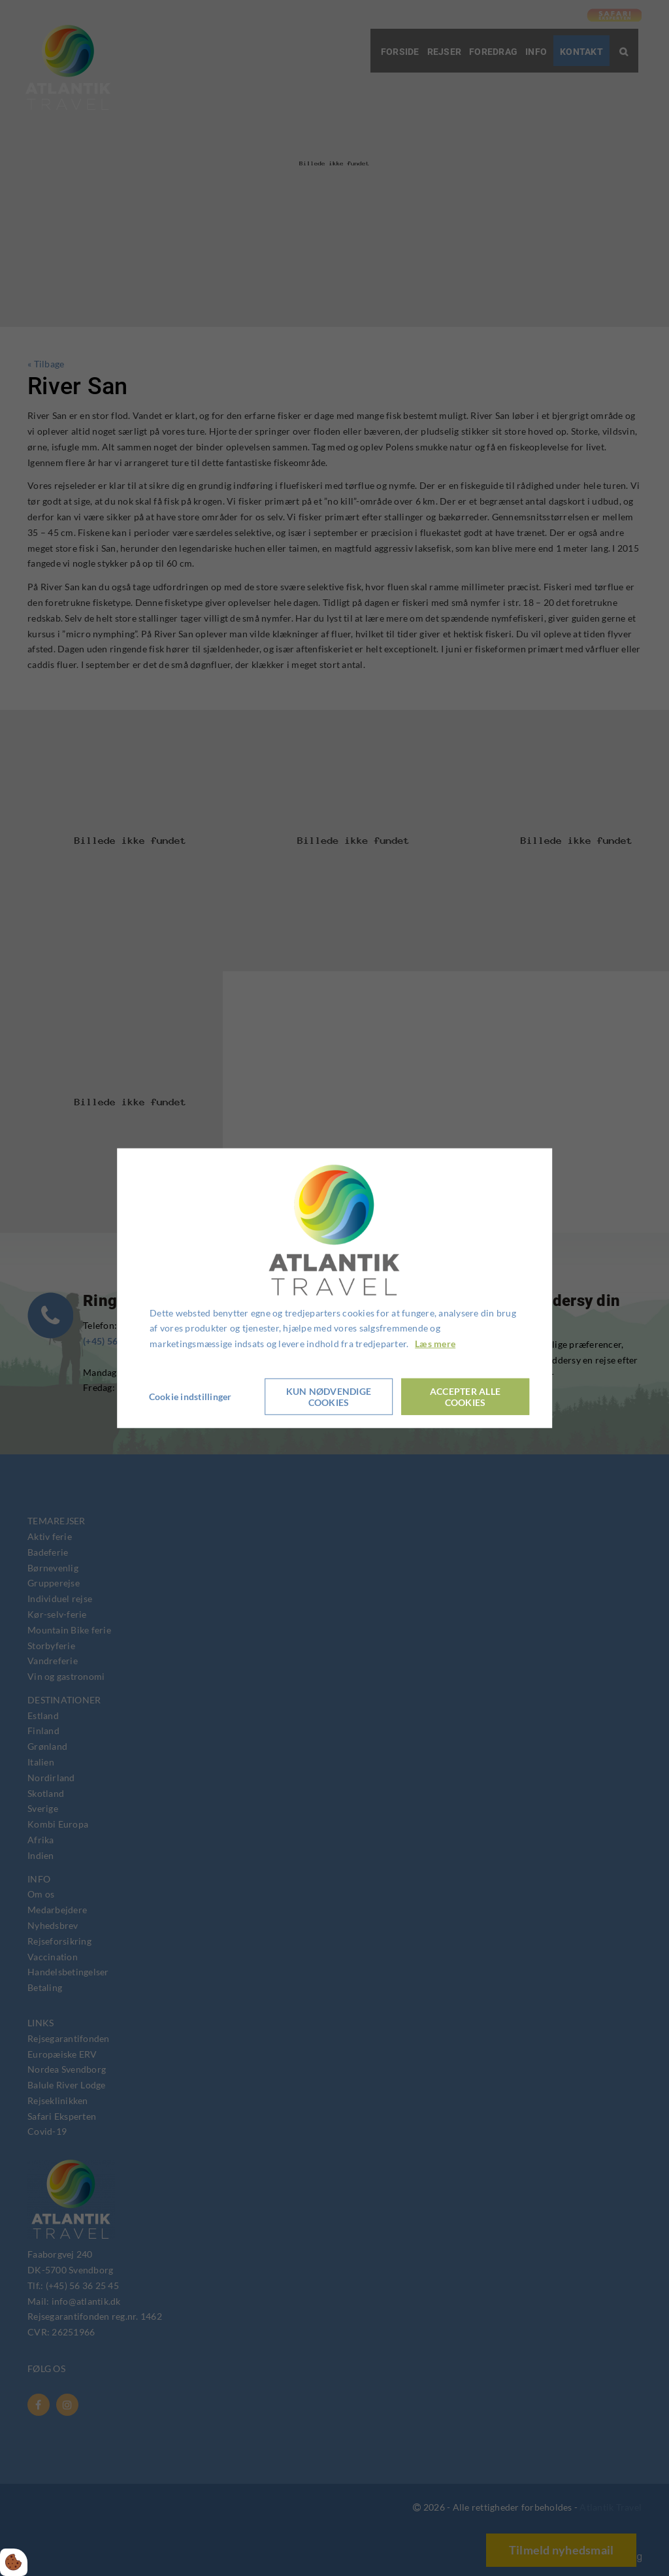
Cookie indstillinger (191, 1395)
